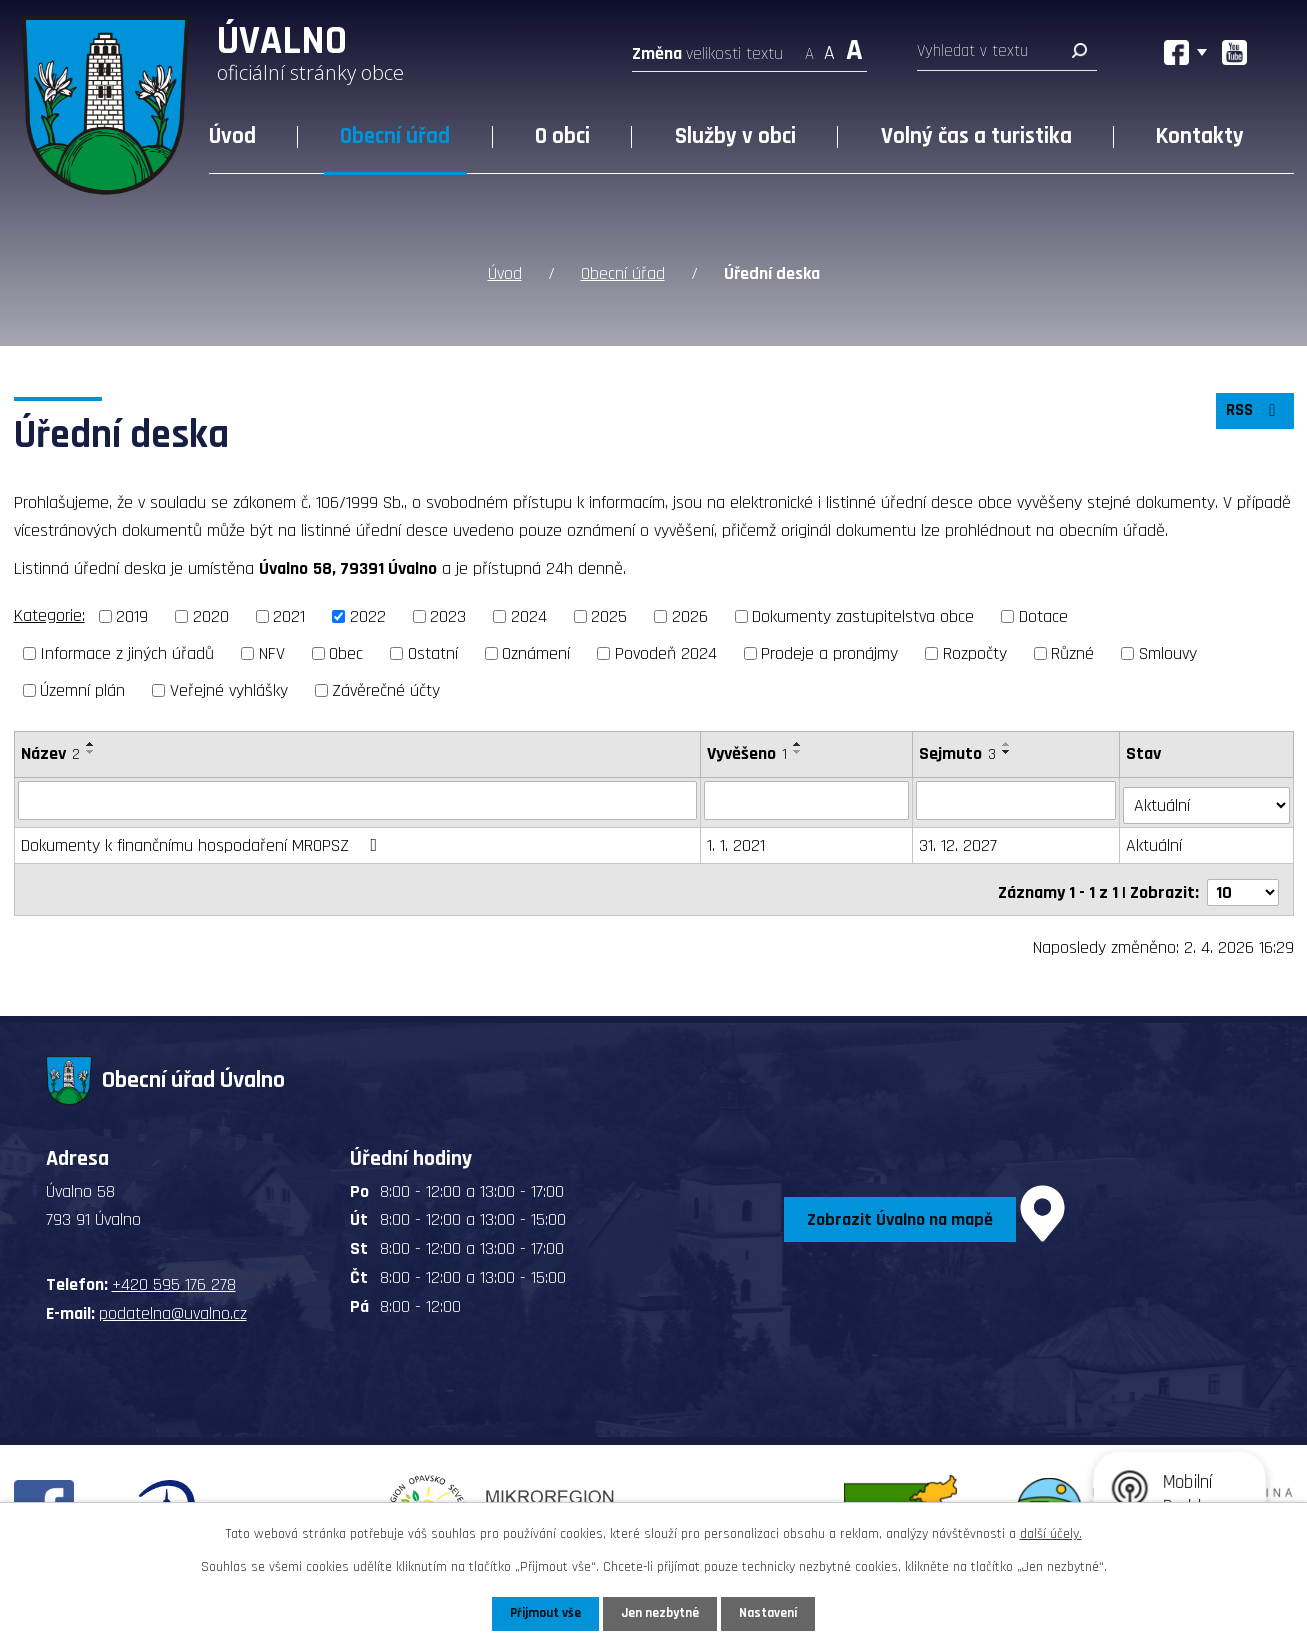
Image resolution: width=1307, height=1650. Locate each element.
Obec (346, 651)
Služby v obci (735, 136)
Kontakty (1200, 136)
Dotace (1043, 615)
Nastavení (773, 1613)
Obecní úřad (395, 136)
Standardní (829, 47)
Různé (1072, 651)
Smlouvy (1168, 651)
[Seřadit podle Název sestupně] (91, 750)
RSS (1252, 414)
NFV (272, 651)
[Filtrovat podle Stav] (1207, 797)
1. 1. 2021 (737, 838)
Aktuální (1156, 838)
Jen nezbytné (661, 1613)
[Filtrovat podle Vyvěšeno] (808, 798)
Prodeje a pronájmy (829, 651)
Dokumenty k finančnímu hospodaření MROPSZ (203, 838)
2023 (448, 615)
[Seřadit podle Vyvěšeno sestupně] (799, 750)
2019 (132, 615)
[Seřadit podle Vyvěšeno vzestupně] (799, 742)
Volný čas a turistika (976, 136)
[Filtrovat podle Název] (358, 798)
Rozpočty (975, 651)
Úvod (232, 136)
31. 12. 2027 (960, 838)
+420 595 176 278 (174, 1272)
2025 (609, 615)
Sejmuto (959, 751)
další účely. (1051, 1533)
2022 (368, 615)
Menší (809, 47)
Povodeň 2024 (666, 651)
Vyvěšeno (748, 751)
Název (50, 751)
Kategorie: (49, 614)
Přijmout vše (542, 1613)
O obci (562, 136)
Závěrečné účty (386, 688)
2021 (289, 615)
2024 (529, 615)
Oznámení (536, 651)
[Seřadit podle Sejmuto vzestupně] (1009, 742)
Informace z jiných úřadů (127, 651)
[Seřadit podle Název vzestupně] (91, 742)
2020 (211, 615)
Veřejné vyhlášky (229, 688)
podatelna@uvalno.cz (173, 1300)
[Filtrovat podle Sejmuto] (1018, 798)
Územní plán (82, 688)
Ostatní (433, 651)
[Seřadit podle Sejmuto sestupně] (1009, 750)
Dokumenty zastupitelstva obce (863, 615)
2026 (690, 615)
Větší (854, 47)
